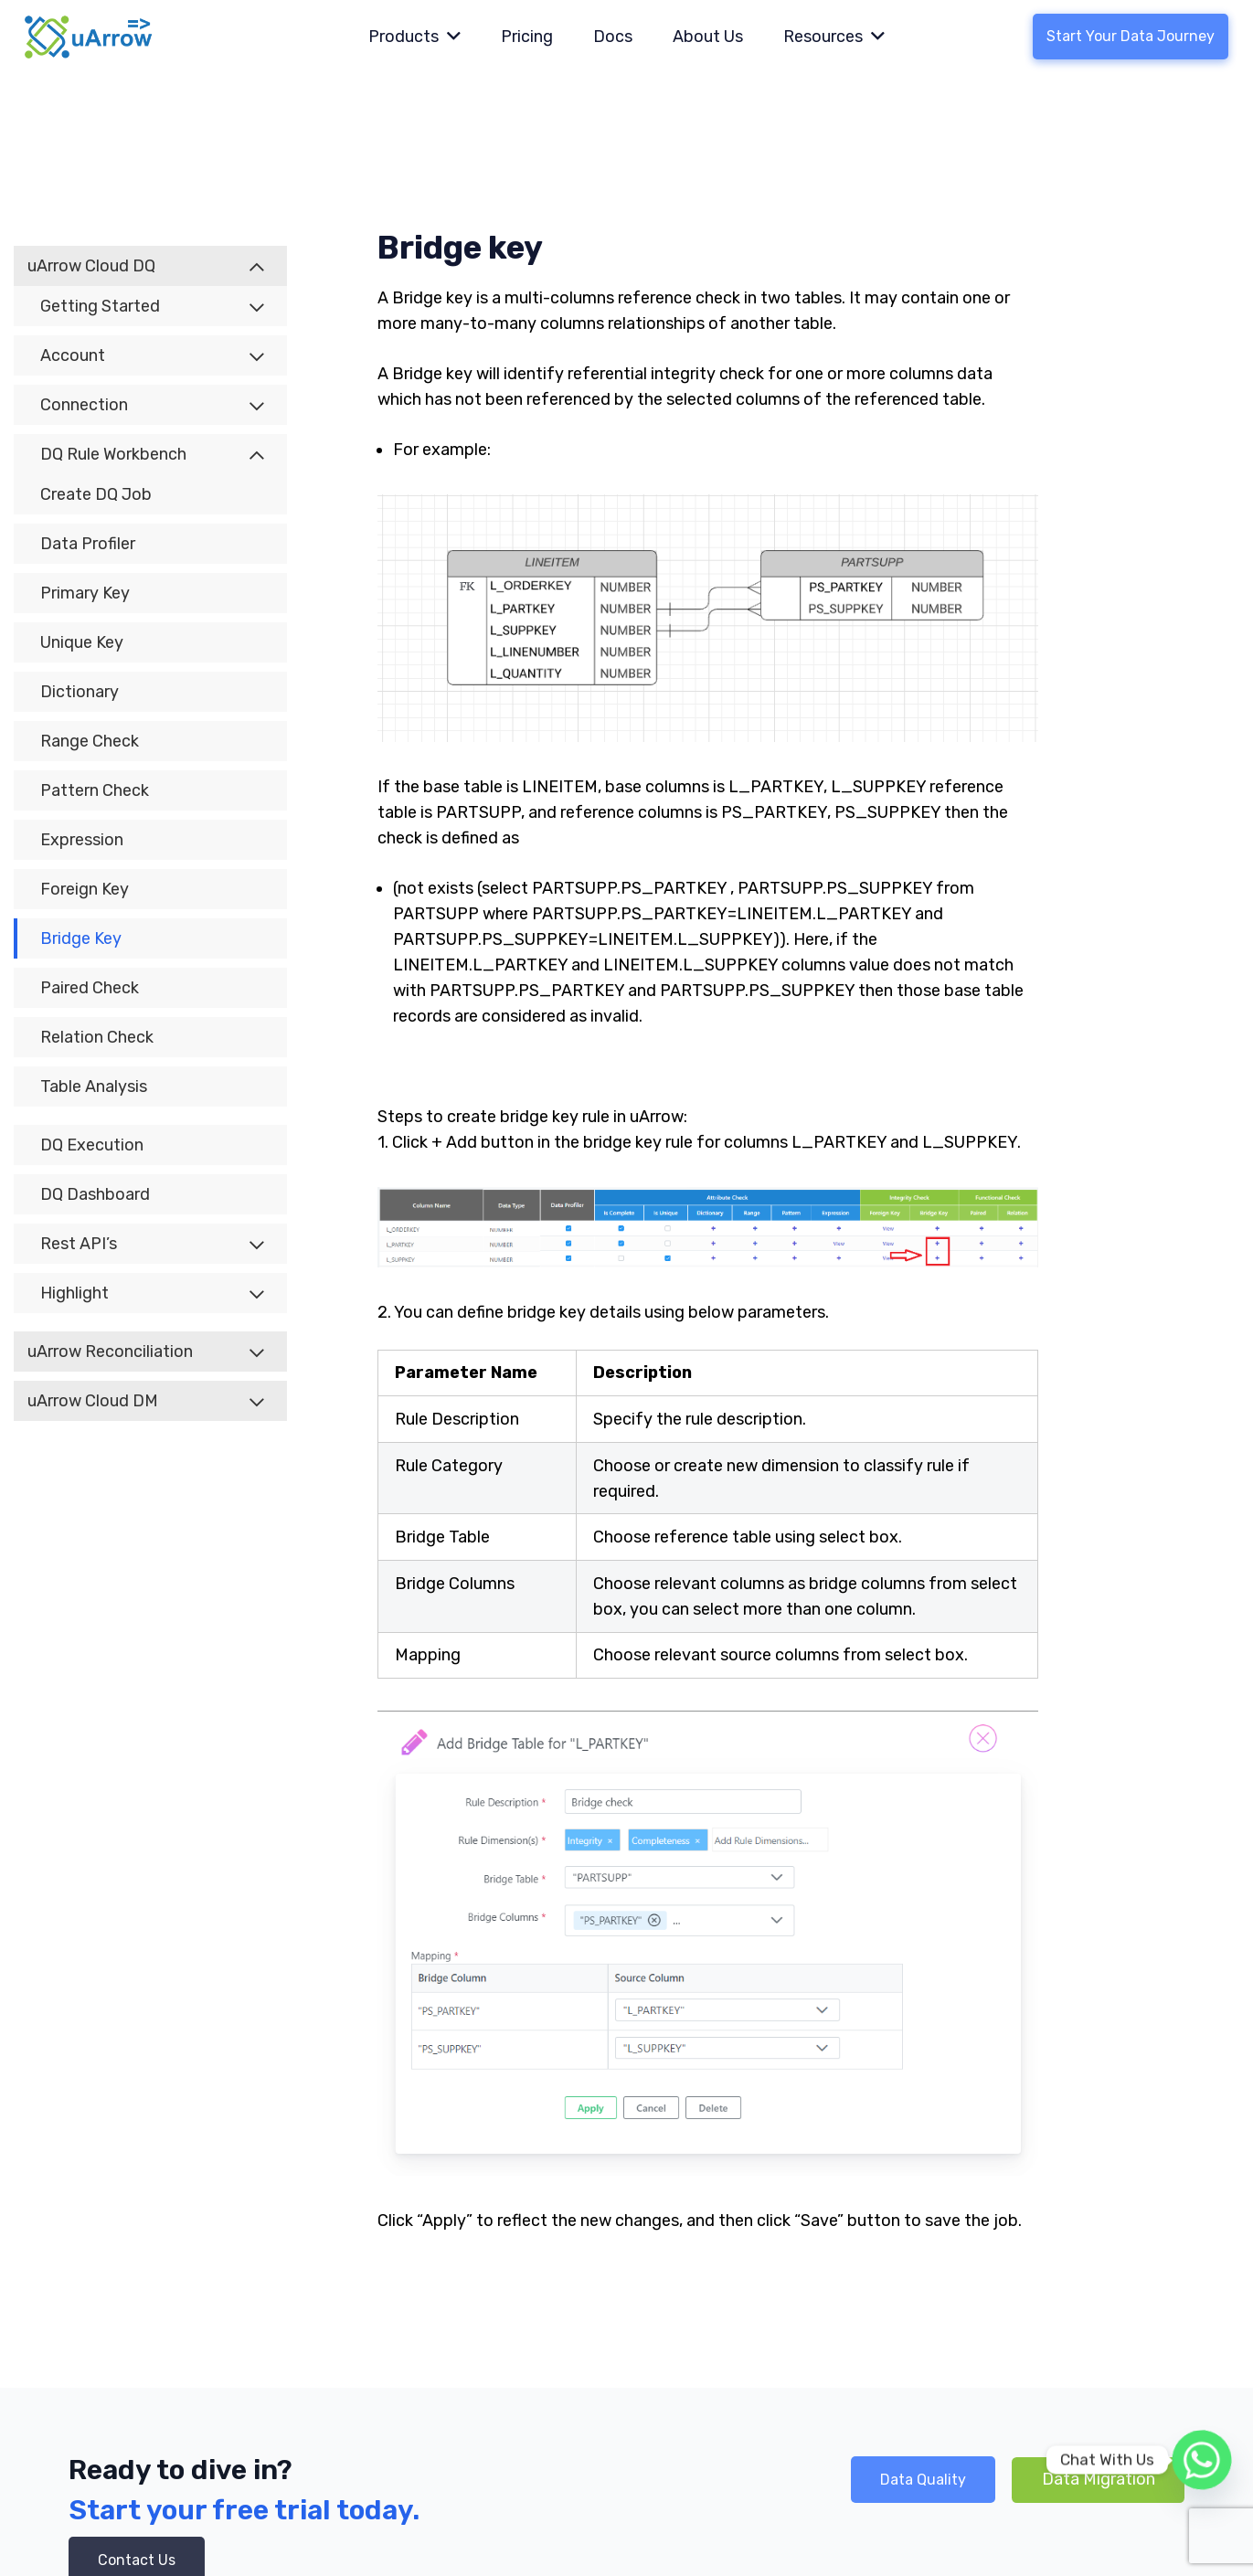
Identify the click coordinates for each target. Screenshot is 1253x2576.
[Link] (89, 36)
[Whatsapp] (1201, 2460)
